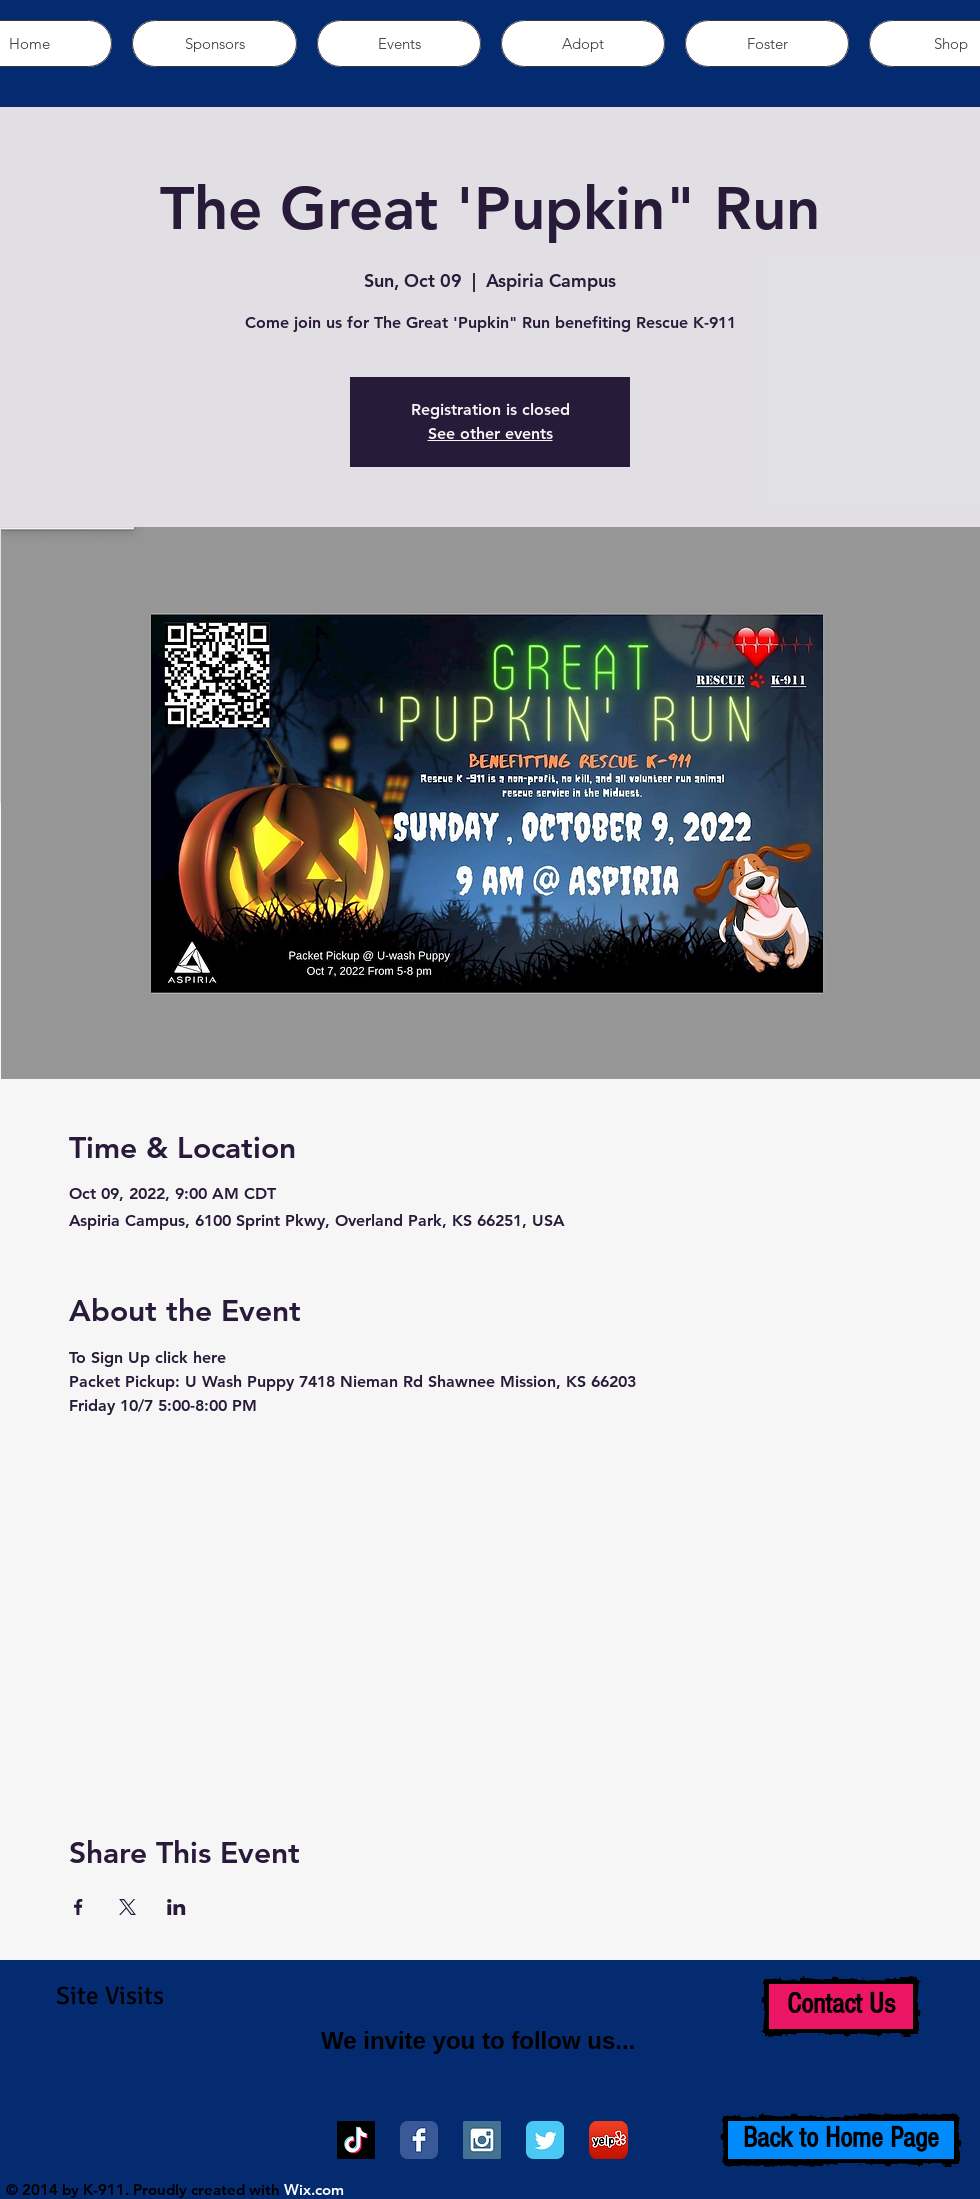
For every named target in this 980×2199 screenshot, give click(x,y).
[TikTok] (356, 2140)
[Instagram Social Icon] (482, 2140)
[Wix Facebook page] (419, 2140)
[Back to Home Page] (841, 2140)
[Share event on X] (127, 1907)
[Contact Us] (841, 2006)
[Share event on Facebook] (78, 1907)
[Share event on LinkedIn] (176, 1907)
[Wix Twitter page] (545, 2140)
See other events (490, 433)
